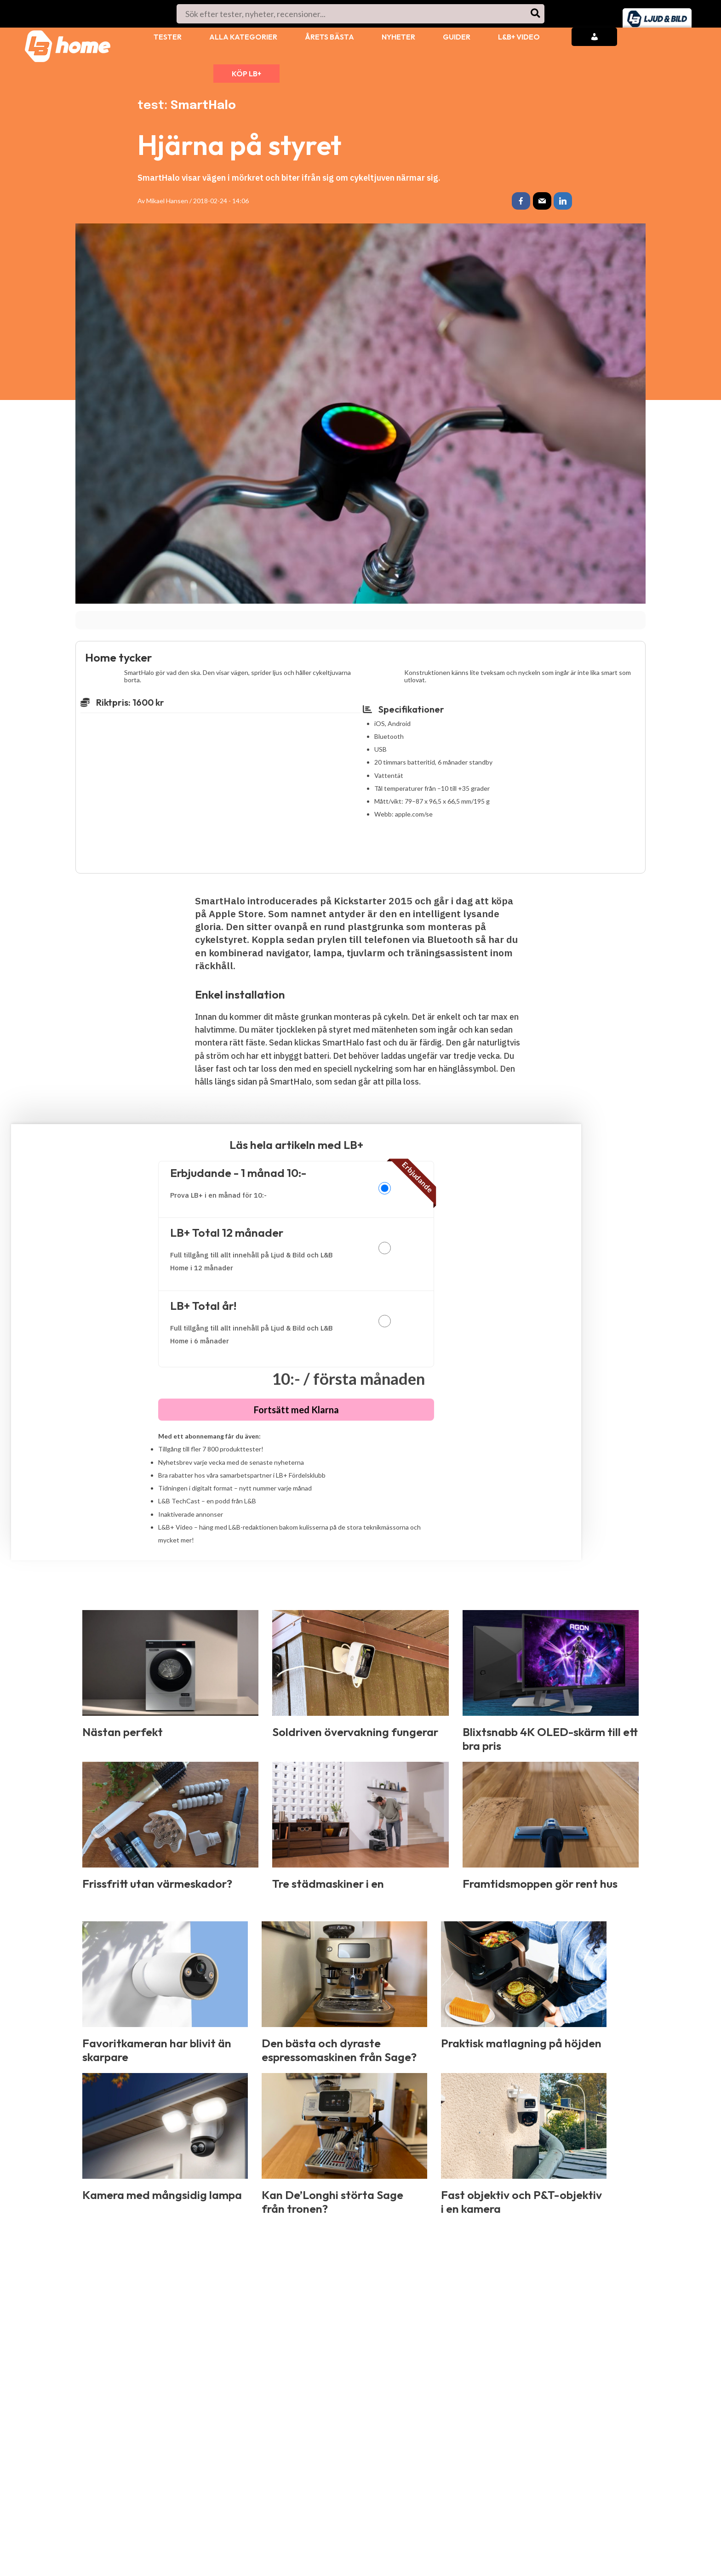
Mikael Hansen (167, 201)
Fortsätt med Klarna (296, 1410)
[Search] (536, 14)
